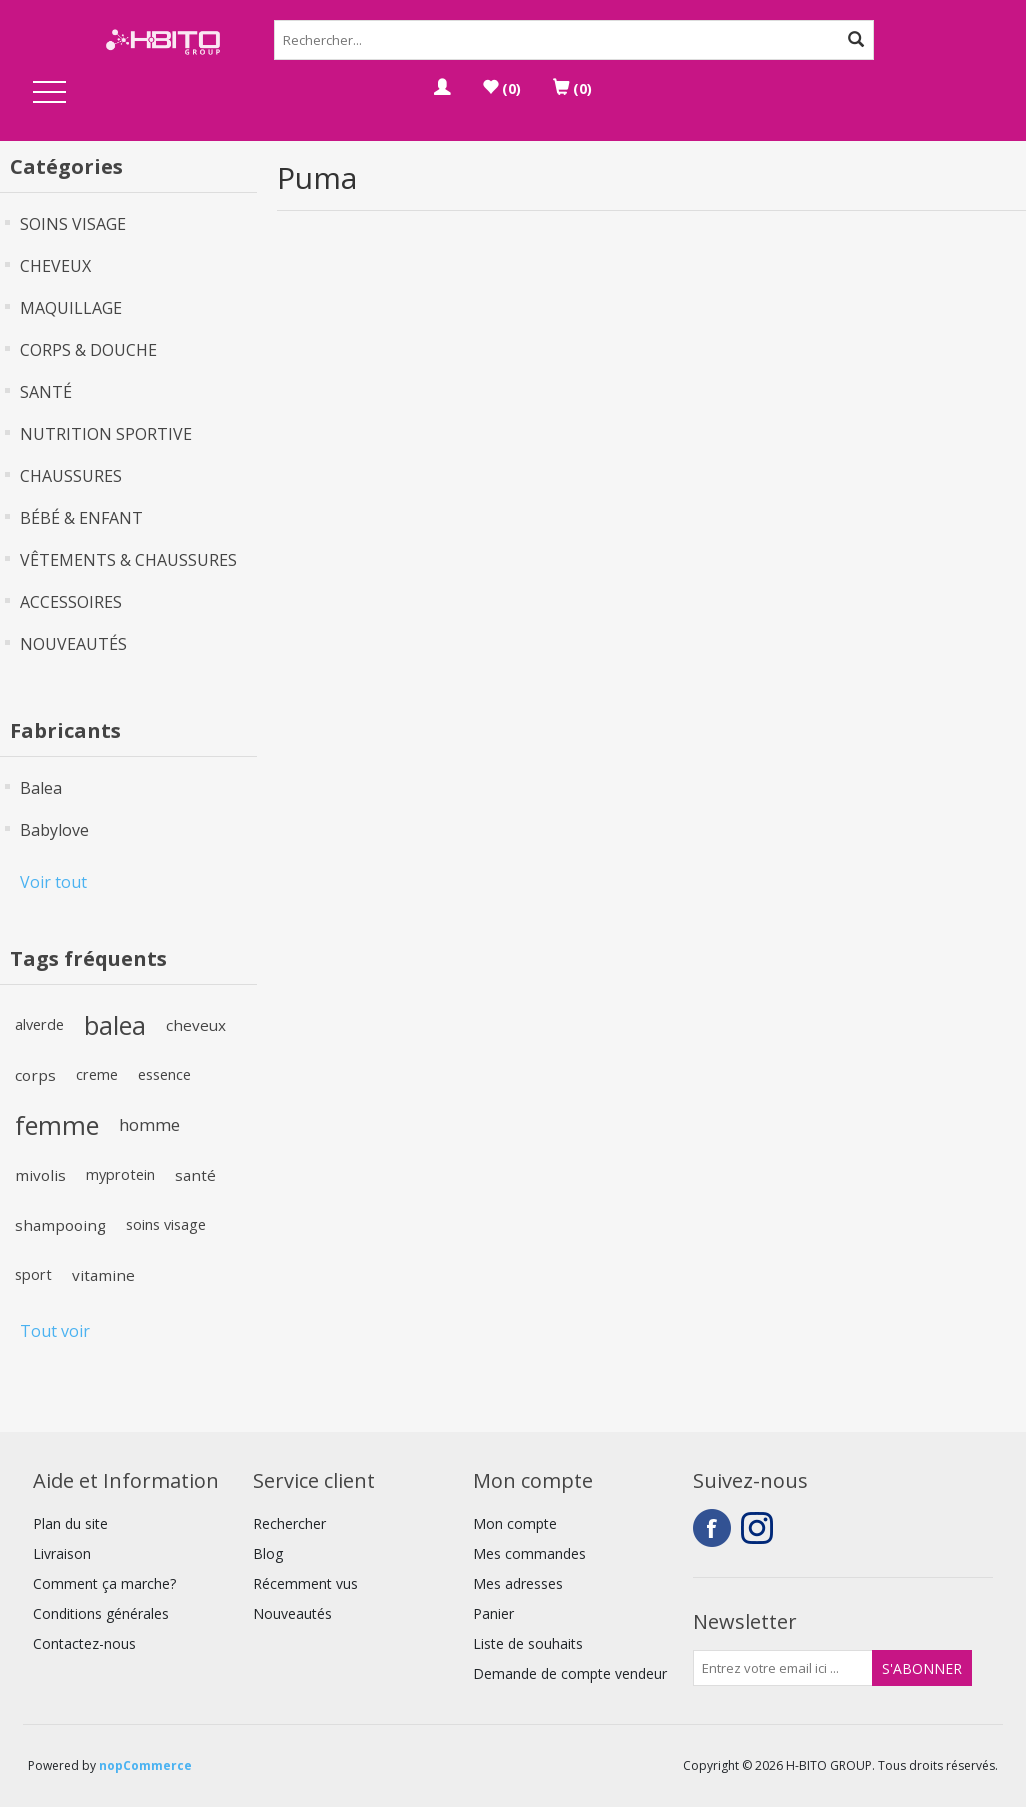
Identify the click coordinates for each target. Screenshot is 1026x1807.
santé (195, 1175)
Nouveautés (292, 1613)
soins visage (166, 1224)
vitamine (103, 1275)
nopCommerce (145, 1765)
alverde (39, 1024)
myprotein (120, 1174)
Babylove (54, 830)
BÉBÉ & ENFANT (81, 518)
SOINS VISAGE (73, 224)
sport (33, 1274)
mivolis (40, 1175)
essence (164, 1074)
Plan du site (70, 1523)
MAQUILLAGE (71, 308)
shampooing (60, 1225)
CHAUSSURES (71, 476)
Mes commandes (529, 1553)
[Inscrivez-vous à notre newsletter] (783, 1668)
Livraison (62, 1553)
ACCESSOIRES (71, 602)
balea (115, 1025)
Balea (41, 788)
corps (35, 1075)
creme (97, 1074)
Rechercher (289, 1523)
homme (149, 1124)
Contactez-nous (84, 1643)
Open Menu (50, 93)
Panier (493, 1613)
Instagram (760, 1528)
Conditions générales (101, 1613)
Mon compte (515, 1523)
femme (57, 1125)
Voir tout (53, 882)
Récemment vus (305, 1583)
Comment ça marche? (104, 1583)
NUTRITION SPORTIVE (106, 434)
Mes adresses (518, 1583)
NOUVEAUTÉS (73, 644)
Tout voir (55, 1331)
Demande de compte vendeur (570, 1673)
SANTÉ (46, 392)
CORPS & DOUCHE (88, 350)
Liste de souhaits (528, 1643)
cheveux (196, 1025)
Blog (268, 1553)
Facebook (712, 1528)
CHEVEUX (55, 266)
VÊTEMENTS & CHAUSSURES (128, 560)
